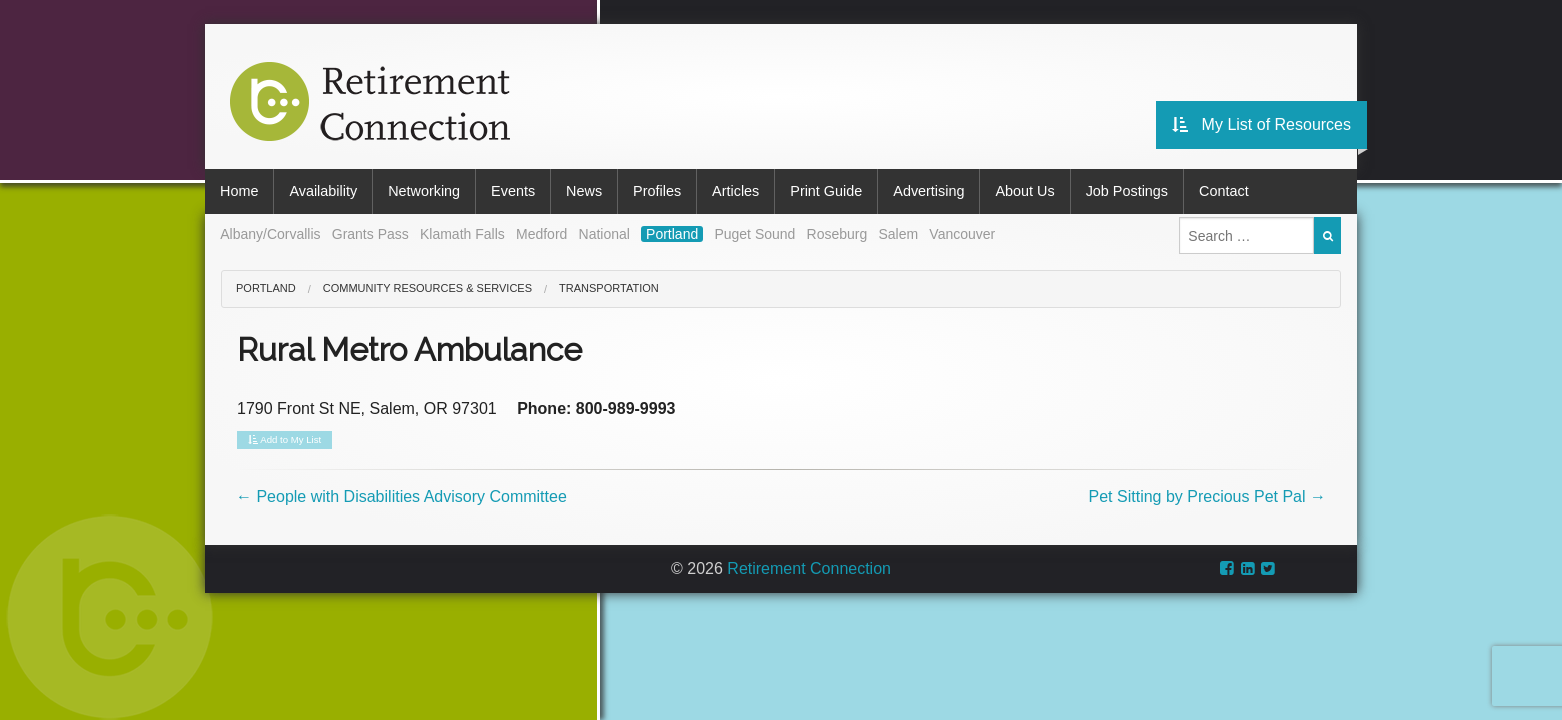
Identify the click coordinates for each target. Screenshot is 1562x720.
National (604, 234)
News (584, 191)
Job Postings (1127, 191)
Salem (898, 234)
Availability (323, 191)
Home (239, 191)
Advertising (928, 191)
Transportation (609, 288)
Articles (735, 191)
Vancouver (962, 234)
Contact (1224, 191)
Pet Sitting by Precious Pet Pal (1207, 496)
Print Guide (826, 191)
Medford (541, 234)
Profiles (657, 191)
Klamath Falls (462, 234)
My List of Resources (1261, 124)
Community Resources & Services (427, 288)
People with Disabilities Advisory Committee (401, 496)
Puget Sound (754, 234)
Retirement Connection (809, 568)
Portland (672, 234)
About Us (1024, 191)
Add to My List (284, 440)
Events (513, 191)
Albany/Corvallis (270, 234)
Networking (424, 191)
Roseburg (837, 234)
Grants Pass (370, 234)
